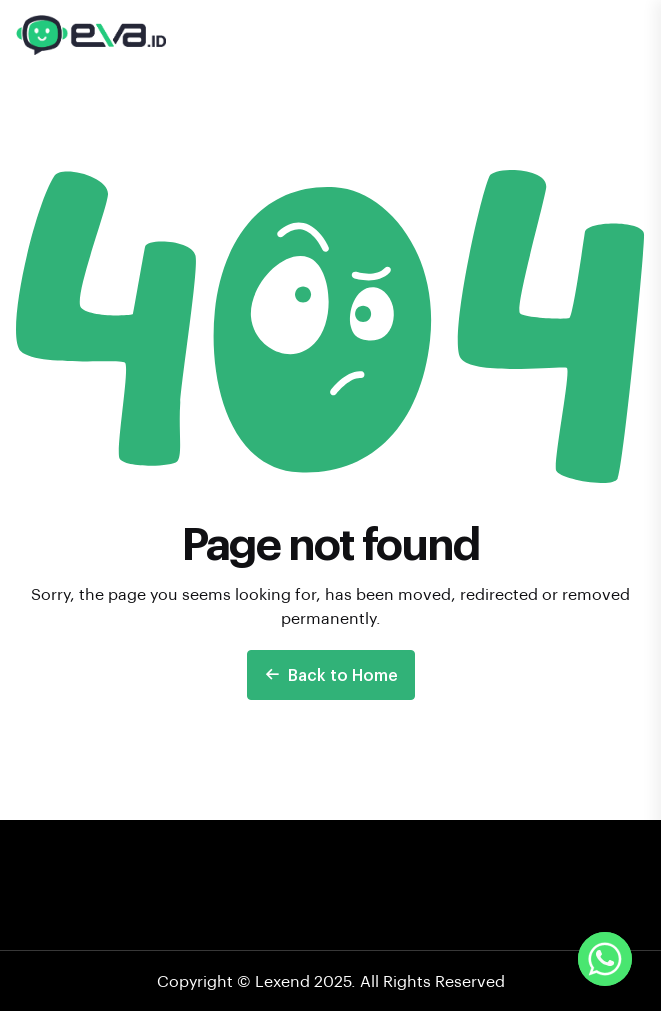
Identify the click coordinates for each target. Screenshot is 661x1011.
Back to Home (331, 674)
